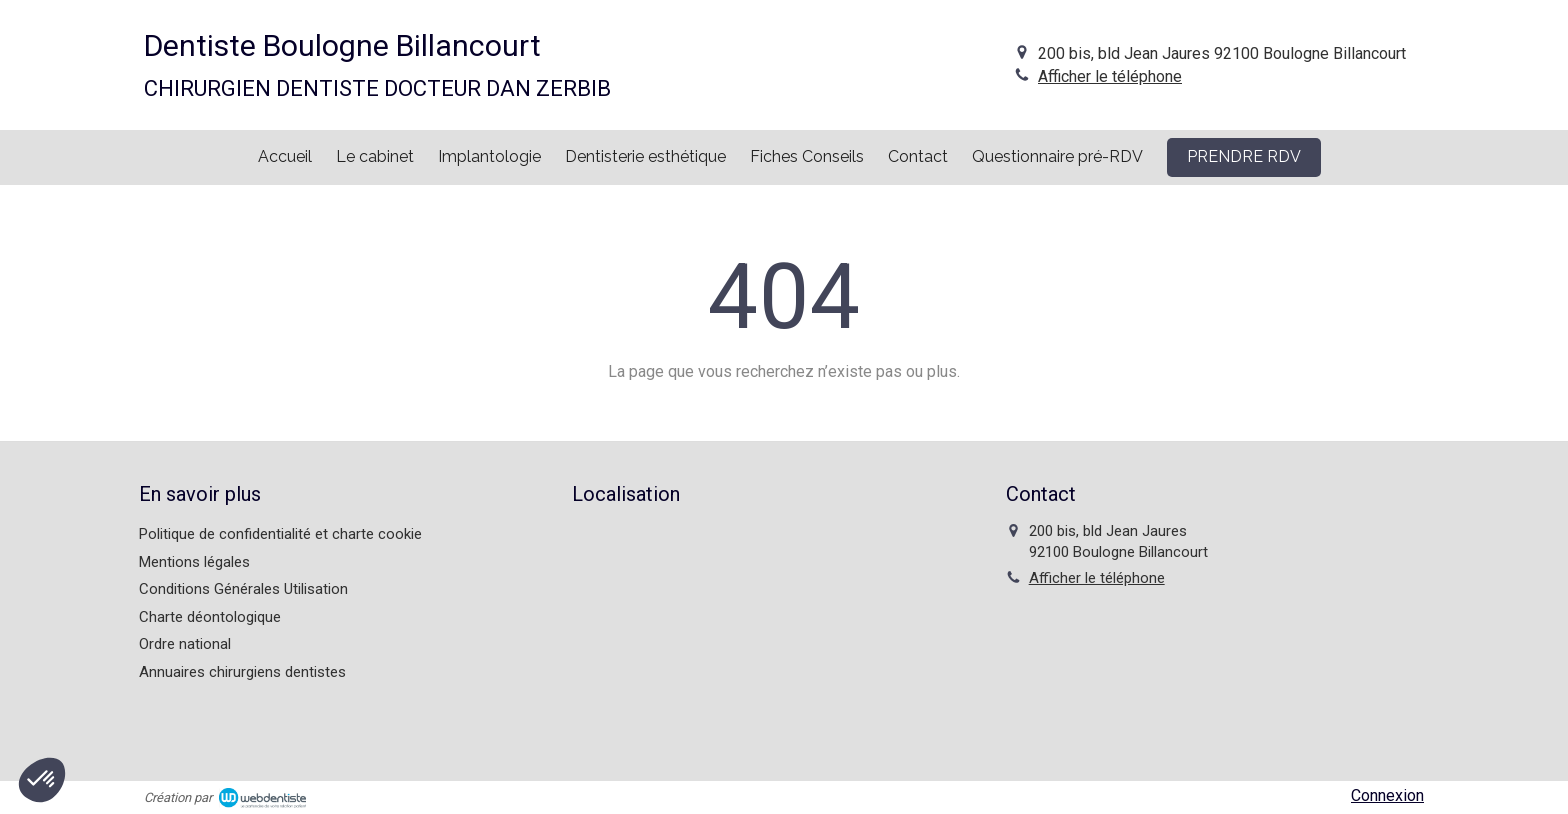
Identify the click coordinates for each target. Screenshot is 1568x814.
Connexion (1387, 795)
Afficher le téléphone (1110, 76)
